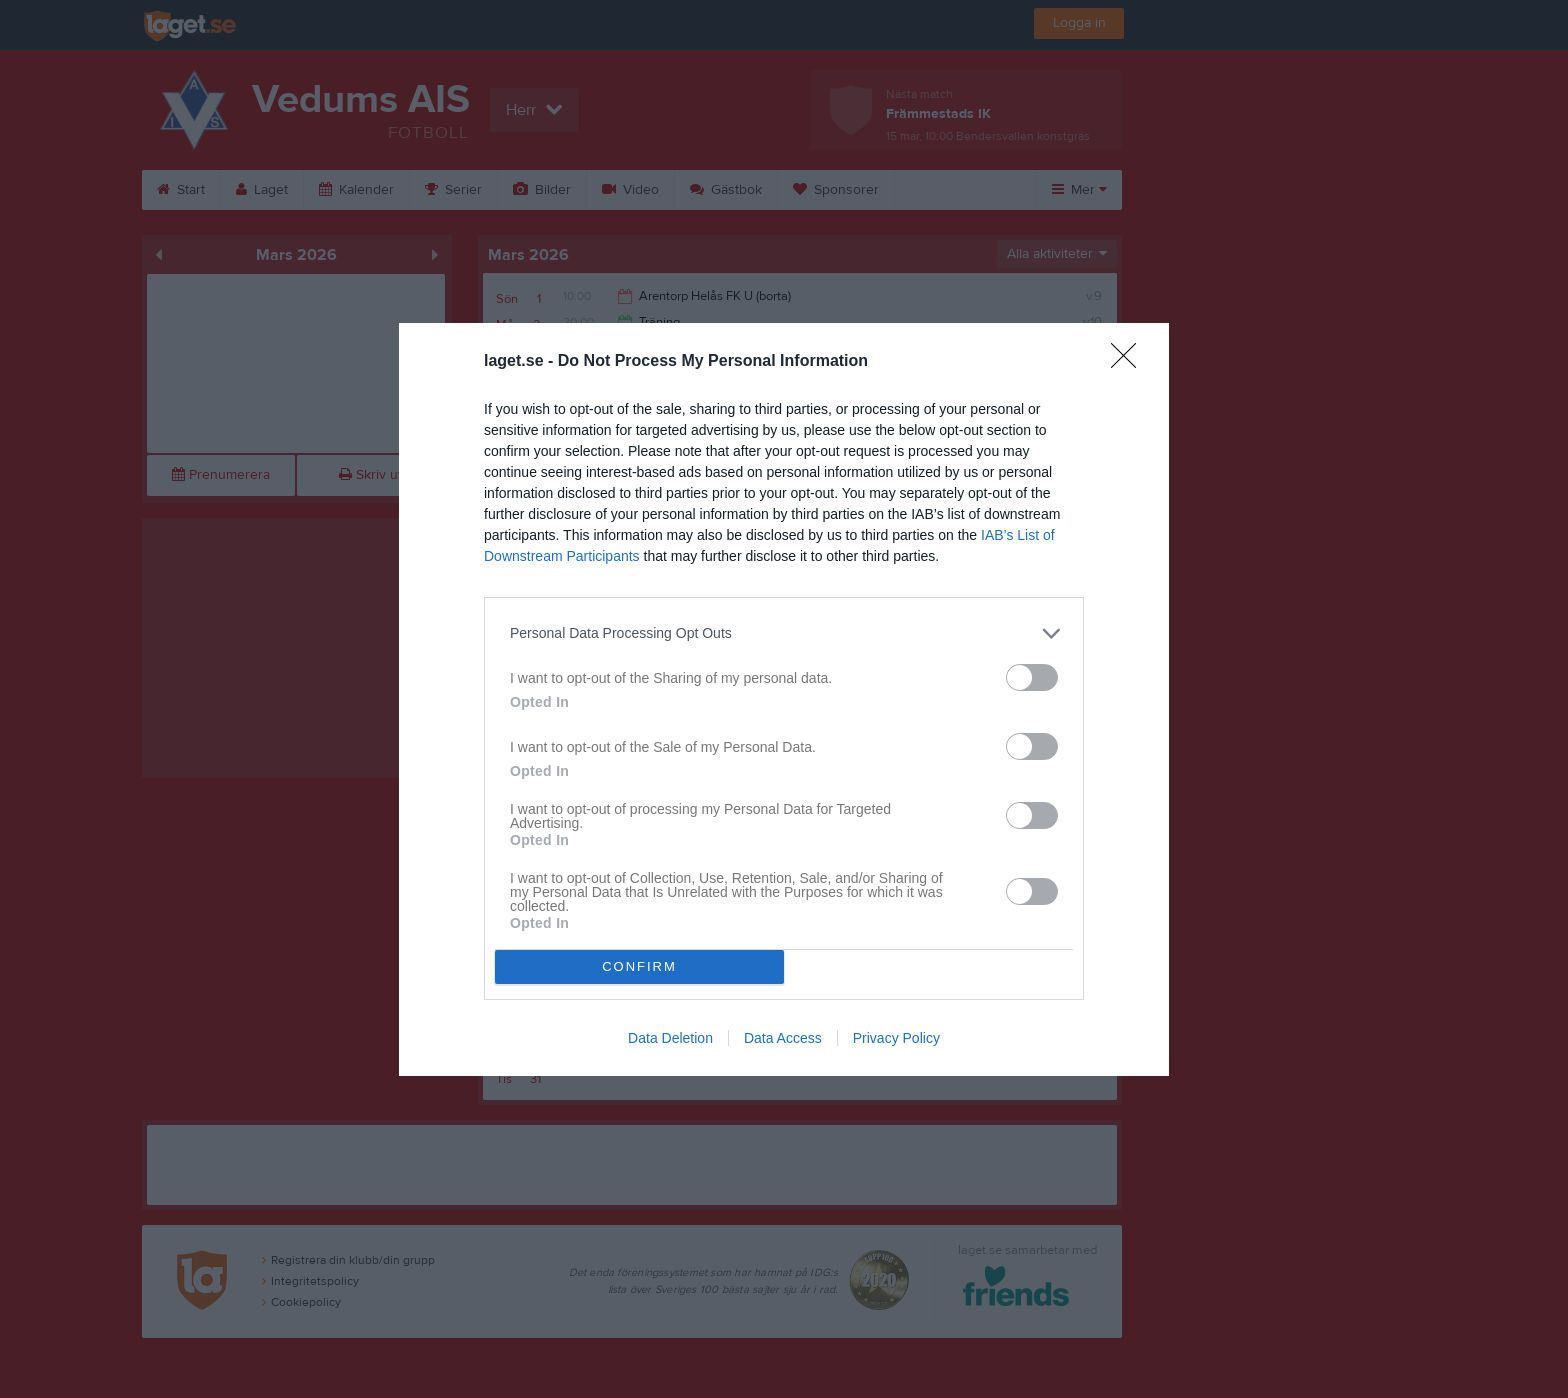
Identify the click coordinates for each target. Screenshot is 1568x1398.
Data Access (783, 1038)
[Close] (1130, 362)
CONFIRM (639, 966)
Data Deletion (670, 1038)
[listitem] (784, 633)
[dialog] (784, 699)
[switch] (1032, 677)
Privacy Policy (896, 1038)
